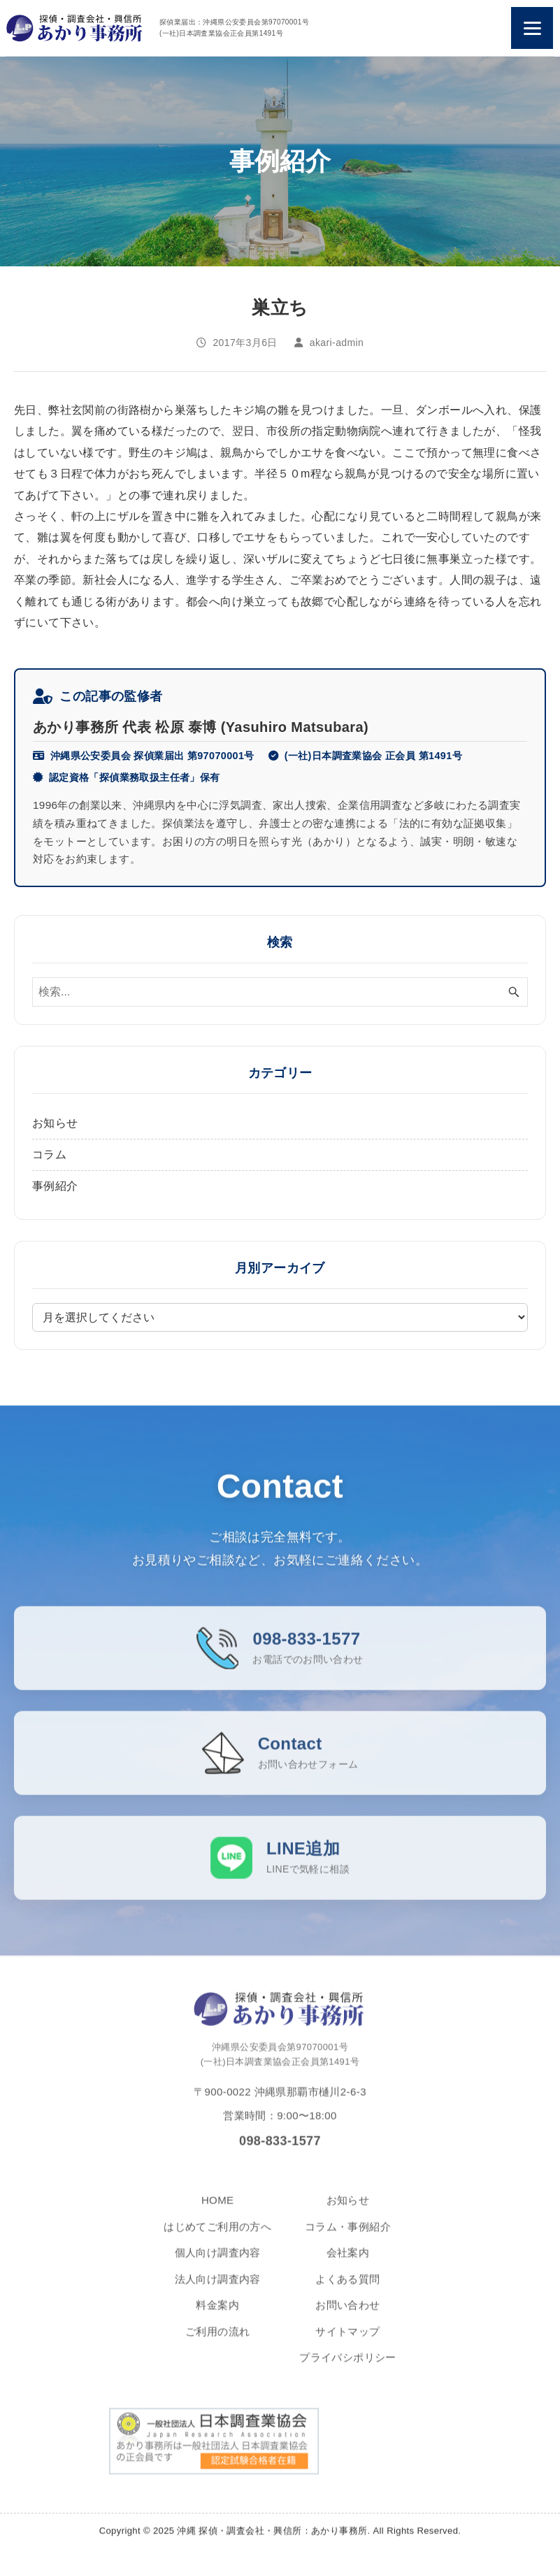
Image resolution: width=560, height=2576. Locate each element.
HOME (217, 2211)
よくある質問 (347, 2290)
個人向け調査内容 (218, 2264)
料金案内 (217, 2316)
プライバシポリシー (347, 2369)
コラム (49, 1154)
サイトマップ (347, 2343)
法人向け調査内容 (218, 2290)
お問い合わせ (347, 2316)
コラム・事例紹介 (348, 2238)
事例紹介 (55, 1186)
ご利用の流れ (217, 2343)
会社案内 (348, 2264)
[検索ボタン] (514, 992)
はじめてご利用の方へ (217, 2238)
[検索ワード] (280, 992)
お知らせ (55, 1123)
